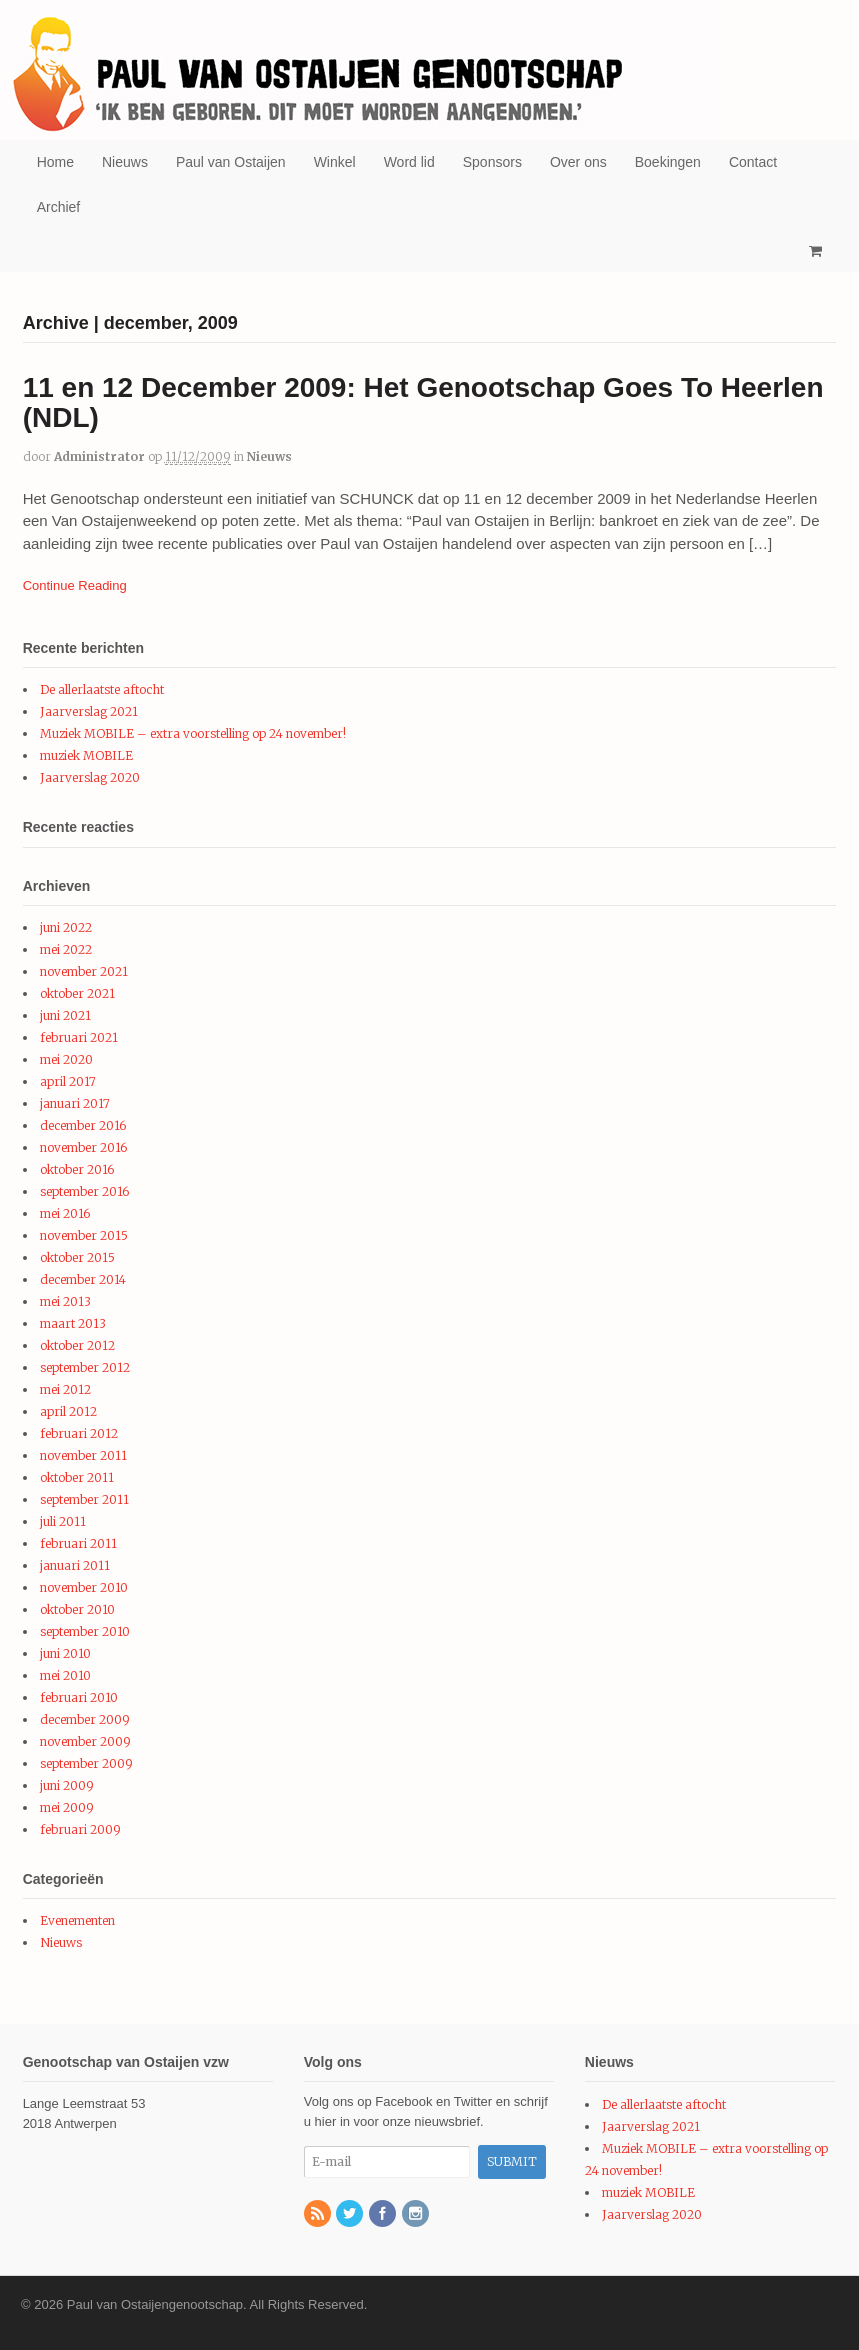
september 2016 (84, 1191)
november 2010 (84, 1587)
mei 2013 (65, 1301)
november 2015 (84, 1235)
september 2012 (85, 1367)
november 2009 (85, 1741)
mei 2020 (66, 1059)
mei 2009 (67, 1807)
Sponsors (492, 162)
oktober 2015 (77, 1257)
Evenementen (77, 1920)
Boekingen (668, 162)
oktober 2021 (77, 993)
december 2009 (85, 1719)
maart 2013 (73, 1323)
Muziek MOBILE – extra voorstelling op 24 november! (193, 733)
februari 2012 (79, 1433)
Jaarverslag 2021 (89, 711)
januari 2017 (75, 1103)
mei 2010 (65, 1675)
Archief (59, 207)
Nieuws (125, 162)
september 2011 (84, 1499)
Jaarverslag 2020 (90, 777)
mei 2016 (65, 1213)
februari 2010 (79, 1697)
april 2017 (68, 1081)
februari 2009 (80, 1829)
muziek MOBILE (86, 755)
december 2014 (83, 1279)
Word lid (409, 162)
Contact (753, 162)
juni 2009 (67, 1785)
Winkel (335, 162)
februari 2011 (78, 1543)
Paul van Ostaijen (231, 162)
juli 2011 (63, 1521)
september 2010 (85, 1631)
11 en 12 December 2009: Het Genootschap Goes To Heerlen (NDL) (423, 403)
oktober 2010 (77, 1609)
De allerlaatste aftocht (102, 689)
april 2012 (68, 1411)
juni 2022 (66, 927)
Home (55, 162)
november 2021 (84, 971)
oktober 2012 (77, 1345)
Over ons (578, 162)
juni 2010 (65, 1653)
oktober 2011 (77, 1477)
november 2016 (83, 1147)
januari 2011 (75, 1565)
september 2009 (86, 1763)
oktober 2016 (77, 1169)
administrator (99, 456)
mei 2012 (65, 1389)
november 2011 (83, 1455)
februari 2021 (79, 1037)
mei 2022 (66, 949)
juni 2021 (65, 1015)
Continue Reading (75, 585)
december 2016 (83, 1125)
